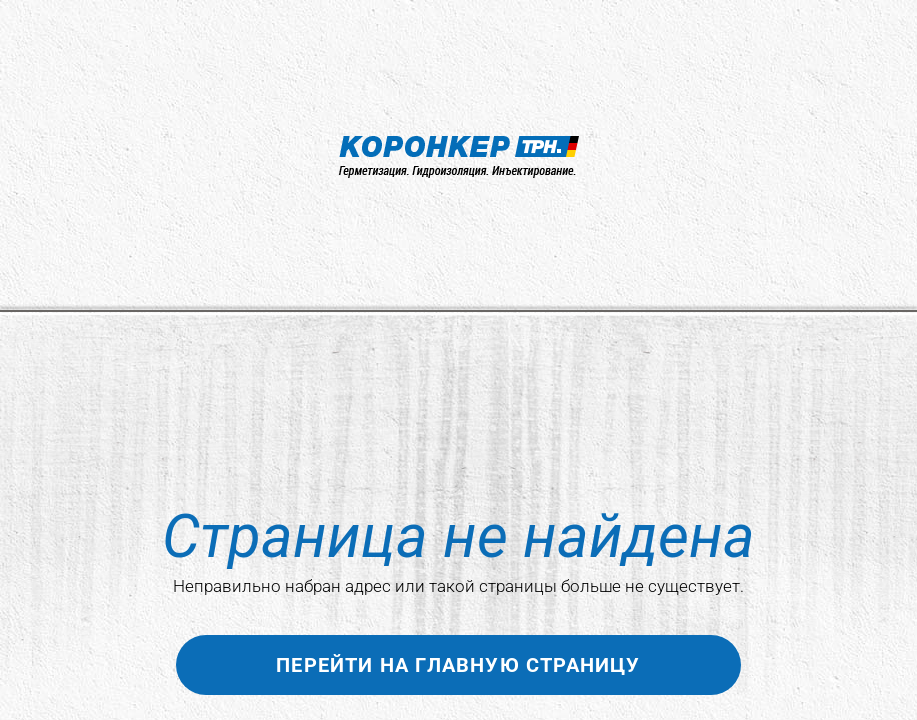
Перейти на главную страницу (458, 665)
